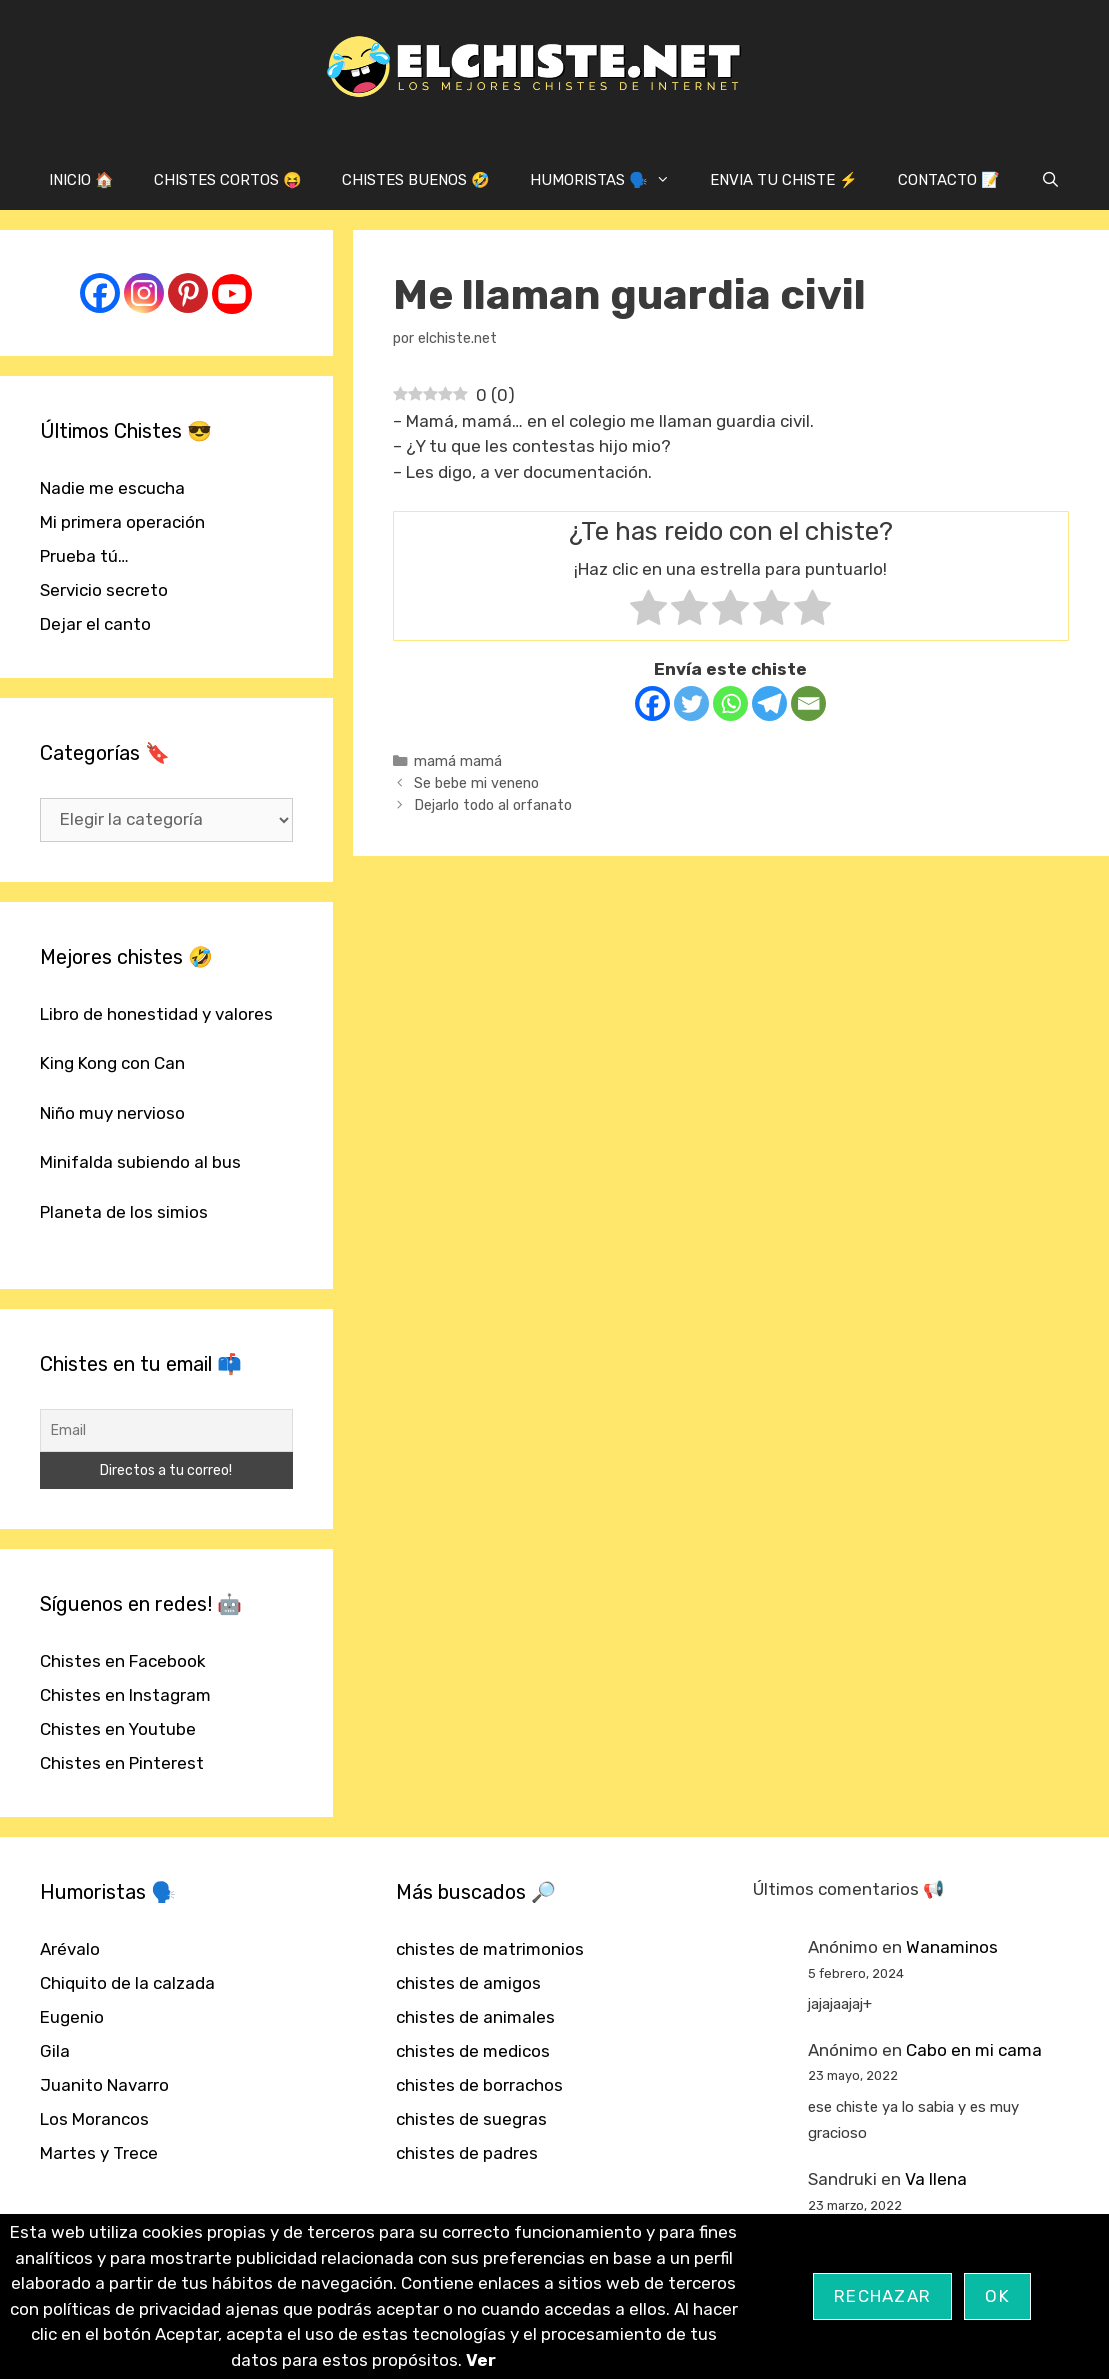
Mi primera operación (122, 522)
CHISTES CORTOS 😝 (228, 180)
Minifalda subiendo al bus (140, 1162)
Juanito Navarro (104, 2085)
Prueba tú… (84, 556)
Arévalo (70, 1949)
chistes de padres (467, 2153)
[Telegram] (769, 703)
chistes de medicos (473, 2051)
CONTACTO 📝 (949, 180)
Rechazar (882, 2296)
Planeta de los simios (124, 1212)
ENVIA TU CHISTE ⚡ (784, 180)
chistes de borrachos (479, 2085)
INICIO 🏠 (81, 180)
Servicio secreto (104, 590)
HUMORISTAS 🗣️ (610, 180)
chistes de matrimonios (490, 1949)
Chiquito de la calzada (127, 1983)
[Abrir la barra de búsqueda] (1049, 180)
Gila (55, 2051)
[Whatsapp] (730, 703)
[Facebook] (652, 703)
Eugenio (72, 2017)
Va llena (936, 2179)
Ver (481, 2360)
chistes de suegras (471, 2119)
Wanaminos (952, 1947)
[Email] (808, 703)
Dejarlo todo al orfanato (493, 805)
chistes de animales (475, 2017)
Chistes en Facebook (123, 1661)
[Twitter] (691, 703)
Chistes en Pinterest (122, 1763)
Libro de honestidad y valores (156, 1014)
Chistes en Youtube (118, 1729)
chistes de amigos (468, 1983)
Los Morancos (94, 2119)
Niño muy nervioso (112, 1113)
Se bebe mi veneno (476, 783)
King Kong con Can (112, 1063)
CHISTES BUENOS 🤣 (416, 180)
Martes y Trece (99, 2153)
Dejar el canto (95, 624)
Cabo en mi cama (974, 2050)
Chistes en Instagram (125, 1695)
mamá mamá (458, 761)
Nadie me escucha (112, 488)
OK (997, 2296)
